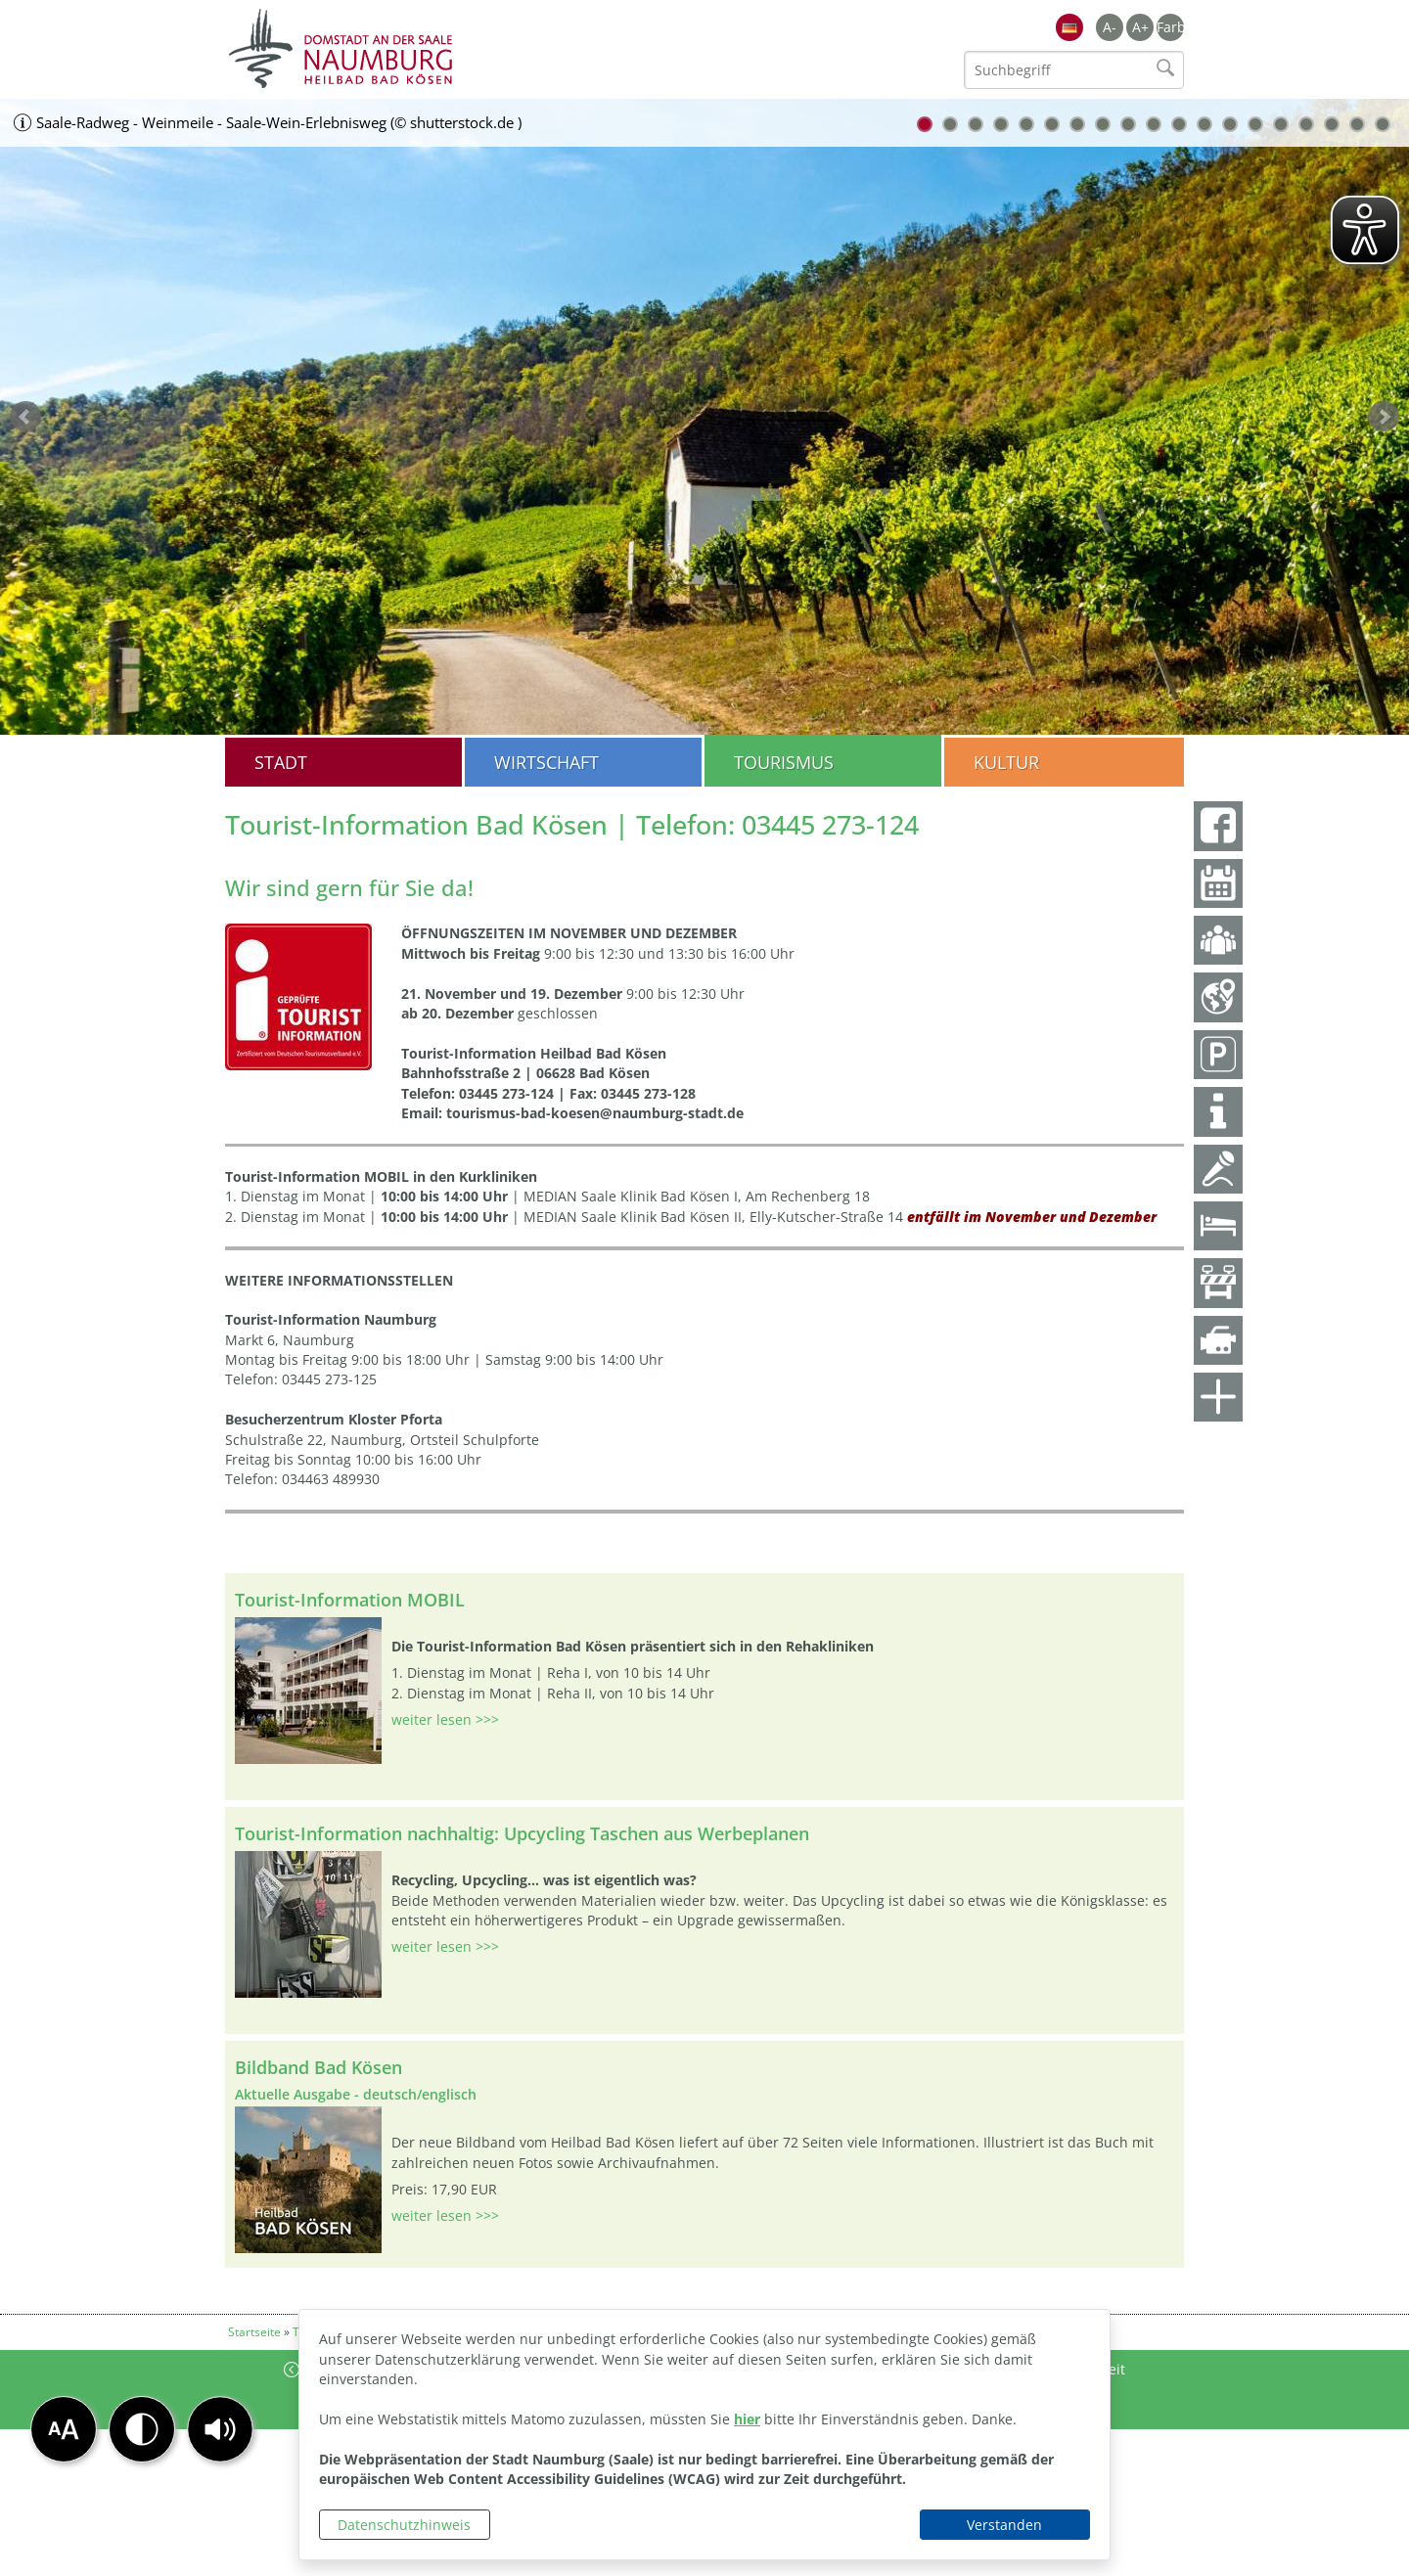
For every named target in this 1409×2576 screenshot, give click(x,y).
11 (1179, 124)
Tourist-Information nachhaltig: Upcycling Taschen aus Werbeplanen (522, 1833)
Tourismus (784, 762)
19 (1382, 124)
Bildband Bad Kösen (318, 2067)
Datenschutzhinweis (404, 2524)
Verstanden (1004, 2524)
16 (1306, 124)
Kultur (1006, 762)
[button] (220, 2429)
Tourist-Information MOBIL (350, 1599)
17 (1332, 124)
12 (1204, 124)
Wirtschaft (546, 762)
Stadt (280, 762)
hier (747, 2419)
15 (1281, 124)
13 (1230, 124)
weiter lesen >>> (445, 1719)
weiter (1383, 416)
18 (1357, 124)
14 (1255, 124)
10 (1153, 124)
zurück (25, 416)
